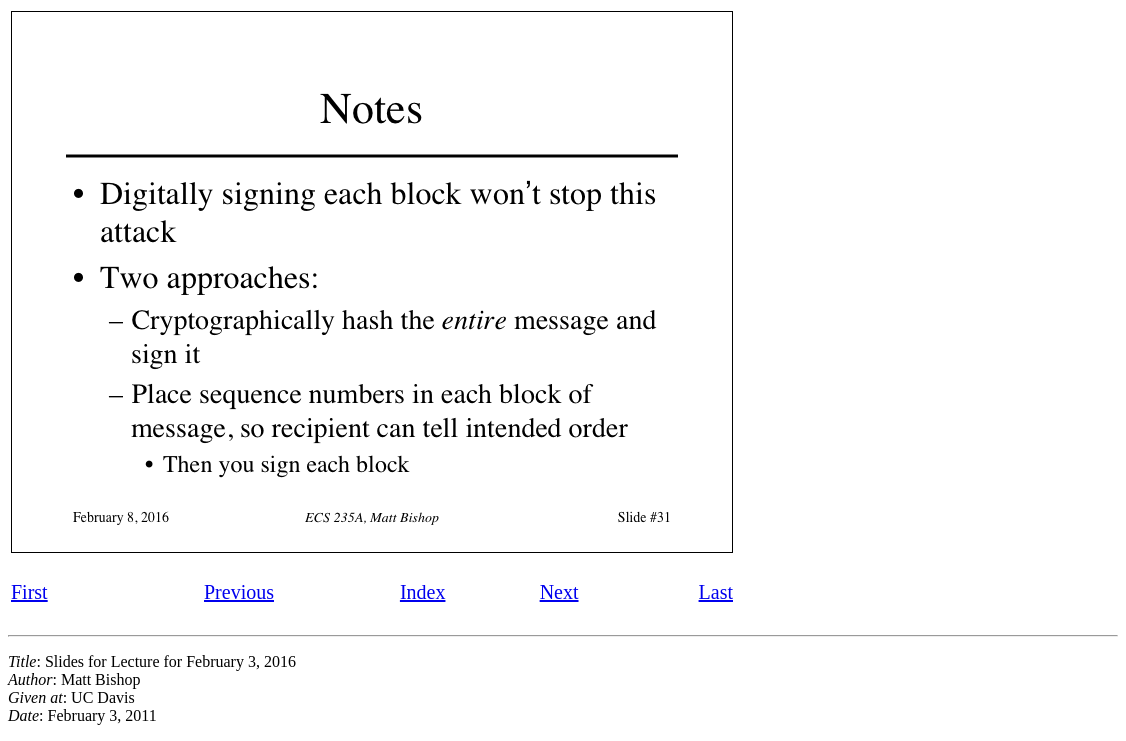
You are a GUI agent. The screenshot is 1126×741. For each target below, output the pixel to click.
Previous (239, 592)
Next (559, 592)
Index (423, 592)
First (29, 592)
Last (716, 592)
